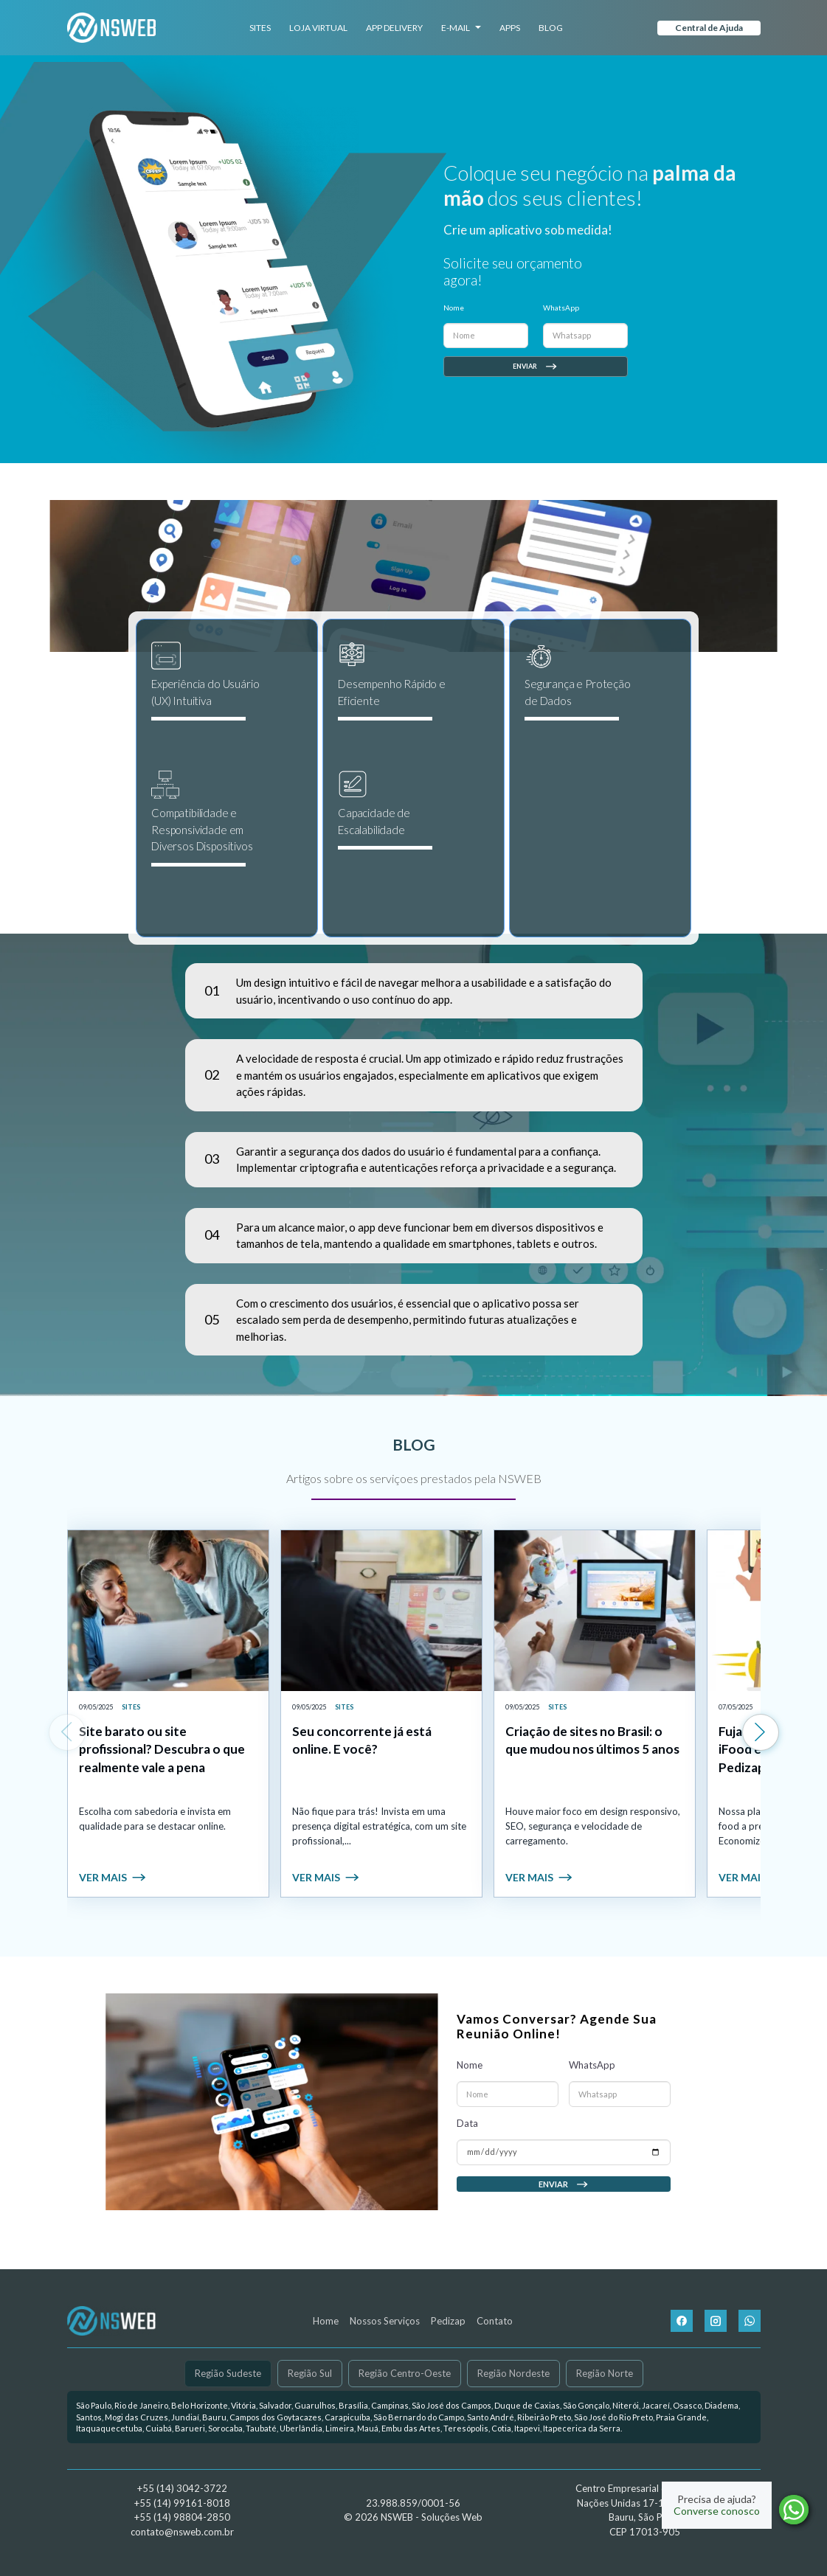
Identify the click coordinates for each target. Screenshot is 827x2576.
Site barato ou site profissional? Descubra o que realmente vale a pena (162, 1749)
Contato (495, 2321)
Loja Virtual (318, 27)
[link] (168, 1714)
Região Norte (604, 2373)
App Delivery (394, 27)
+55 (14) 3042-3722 (182, 2488)
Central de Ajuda (709, 27)
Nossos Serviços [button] (385, 2321)
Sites (260, 27)
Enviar (535, 366)
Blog (551, 27)
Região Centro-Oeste (405, 2373)
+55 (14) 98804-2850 (182, 2517)
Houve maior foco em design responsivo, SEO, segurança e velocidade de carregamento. (592, 1826)
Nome (453, 307)
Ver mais (113, 1877)
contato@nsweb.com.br (182, 2532)
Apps (509, 27)
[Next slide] (760, 1732)
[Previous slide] (67, 1732)
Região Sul (310, 2373)
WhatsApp (561, 307)
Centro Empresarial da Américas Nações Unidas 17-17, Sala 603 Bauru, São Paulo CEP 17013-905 (644, 2510)
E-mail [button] (461, 27)
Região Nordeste (513, 2373)
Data (467, 2154)
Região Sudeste (228, 2373)
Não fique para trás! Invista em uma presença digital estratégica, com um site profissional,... (379, 1826)
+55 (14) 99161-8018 (182, 2503)
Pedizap (448, 2321)
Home (326, 2321)
